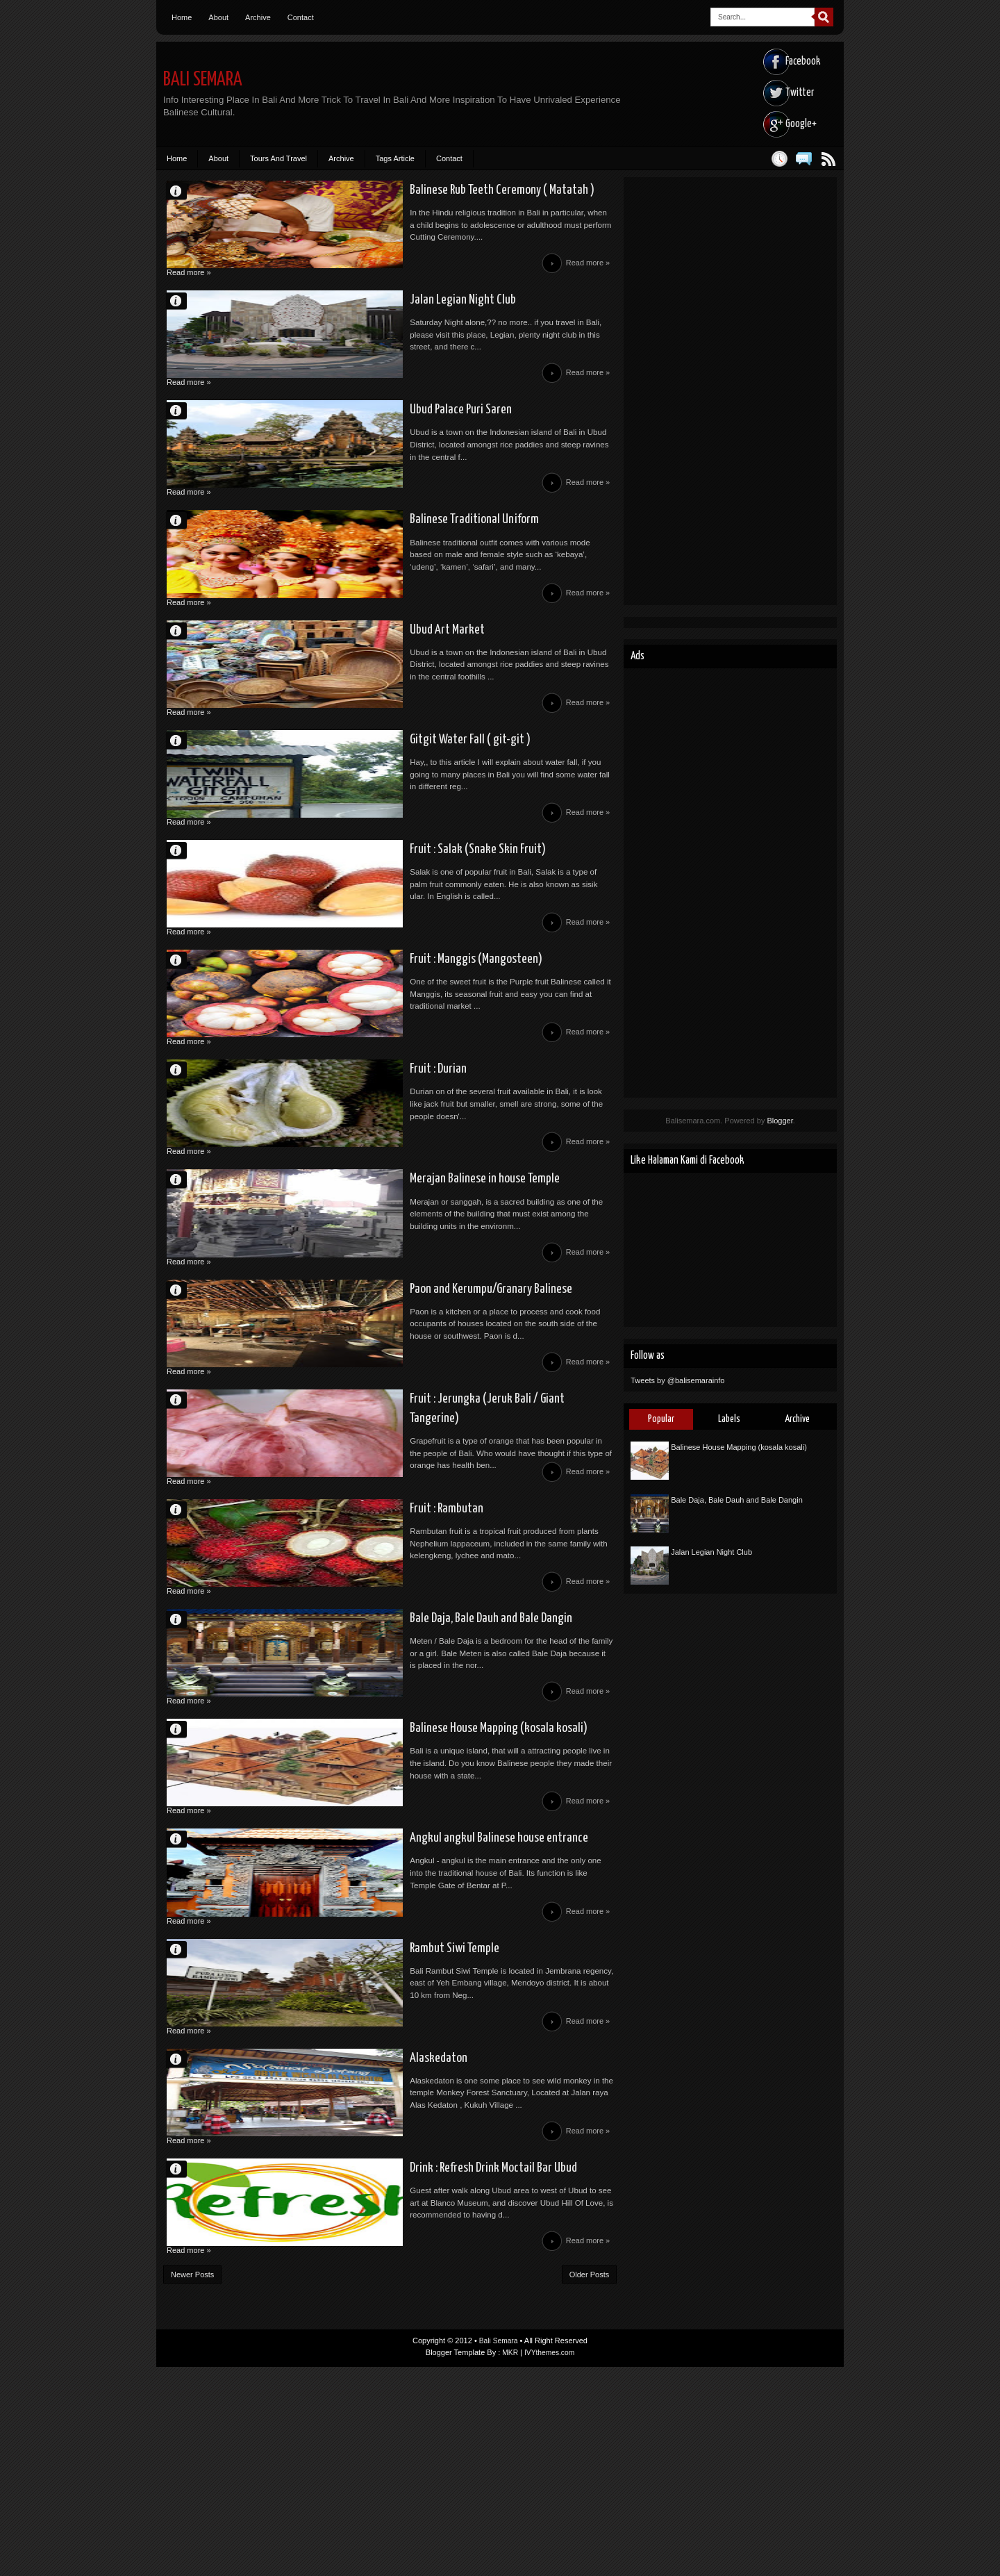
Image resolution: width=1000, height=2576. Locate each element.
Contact (301, 17)
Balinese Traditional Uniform (369, 554)
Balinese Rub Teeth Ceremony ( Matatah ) (399, 192)
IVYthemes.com (550, 2561)
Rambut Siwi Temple (348, 2126)
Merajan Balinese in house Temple (380, 1280)
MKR (508, 2561)
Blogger (779, 1120)
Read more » (585, 273)
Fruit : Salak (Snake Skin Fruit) (371, 917)
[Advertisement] (730, 391)
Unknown (183, 191)
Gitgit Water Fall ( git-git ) (362, 796)
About (218, 17)
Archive (258, 17)
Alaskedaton (330, 2247)
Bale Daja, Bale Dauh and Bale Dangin (385, 1763)
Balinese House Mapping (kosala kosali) (393, 1884)
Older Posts (589, 2483)
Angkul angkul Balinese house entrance (394, 2005)
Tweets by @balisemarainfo (677, 1380)
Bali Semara (207, 79)
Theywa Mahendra (183, 2367)
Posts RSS (828, 158)
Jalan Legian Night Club (355, 313)
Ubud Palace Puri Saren (354, 433)
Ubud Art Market (339, 675)
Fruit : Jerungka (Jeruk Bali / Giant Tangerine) (408, 1521)
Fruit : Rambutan (339, 1642)
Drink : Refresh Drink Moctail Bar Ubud (390, 2368)
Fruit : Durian (330, 1159)
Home (182, 17)
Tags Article (395, 158)
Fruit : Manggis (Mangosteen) (370, 1038)
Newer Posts (192, 2483)
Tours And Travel (278, 158)
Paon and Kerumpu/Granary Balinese (386, 1400)
